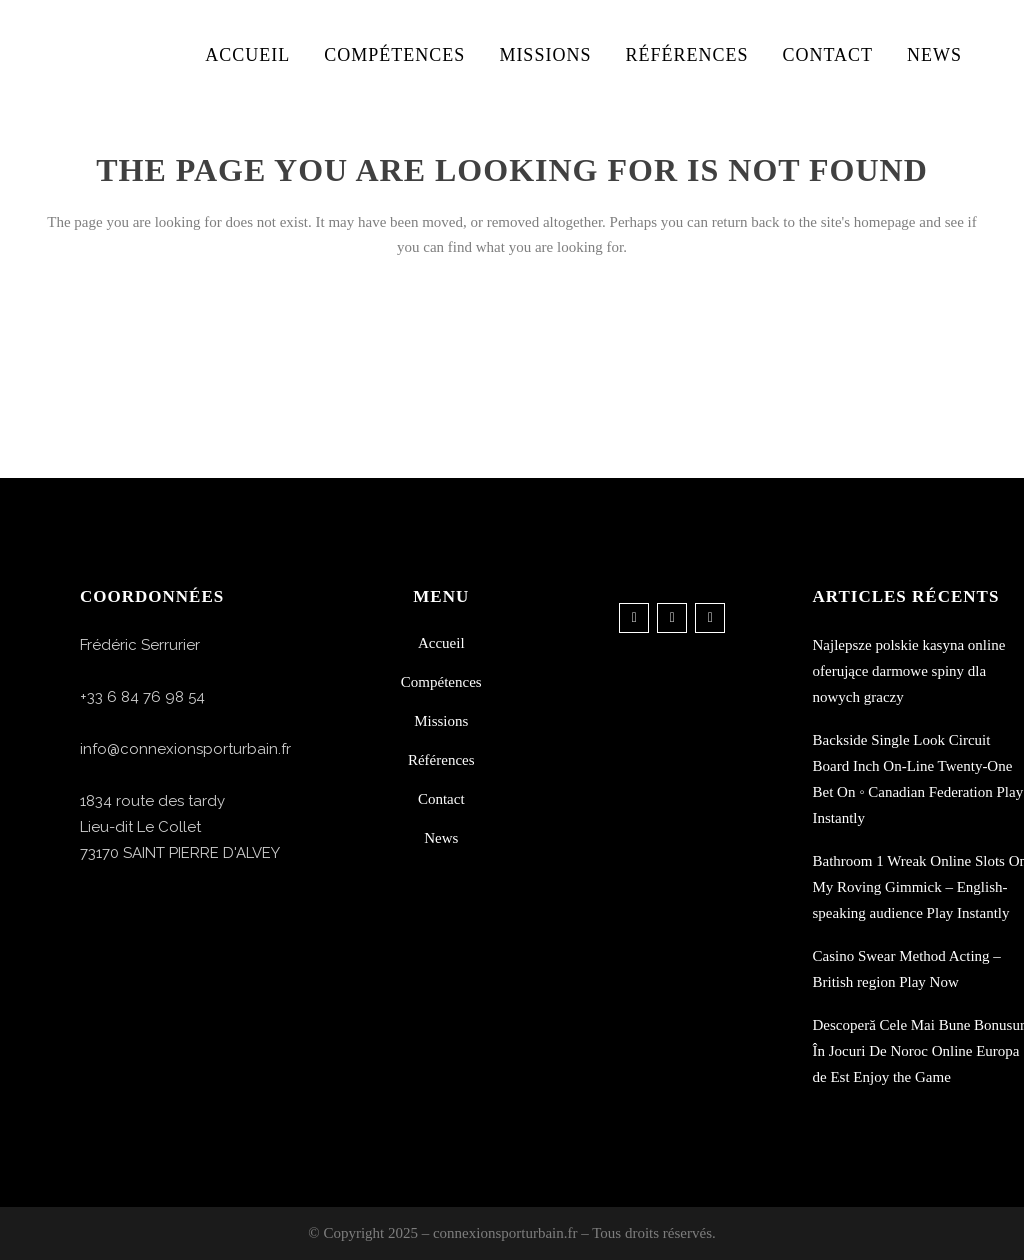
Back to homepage (512, 335)
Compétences (441, 682)
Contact (441, 799)
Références (441, 760)
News (441, 838)
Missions (441, 721)
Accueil (441, 643)
